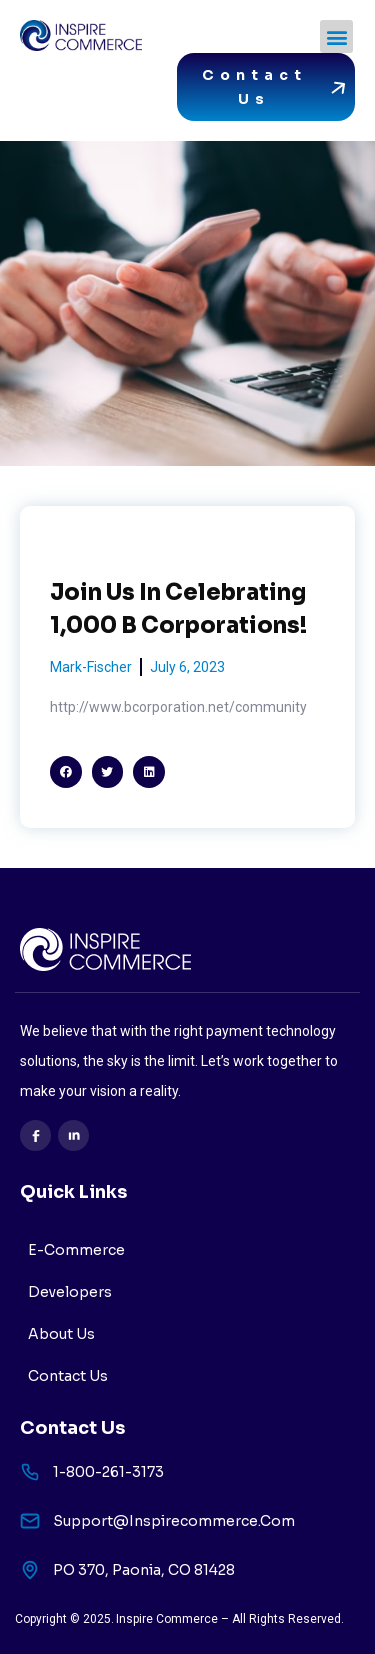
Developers (70, 1292)
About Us (61, 1334)
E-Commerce (76, 1250)
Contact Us (68, 1376)
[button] (336, 36)
